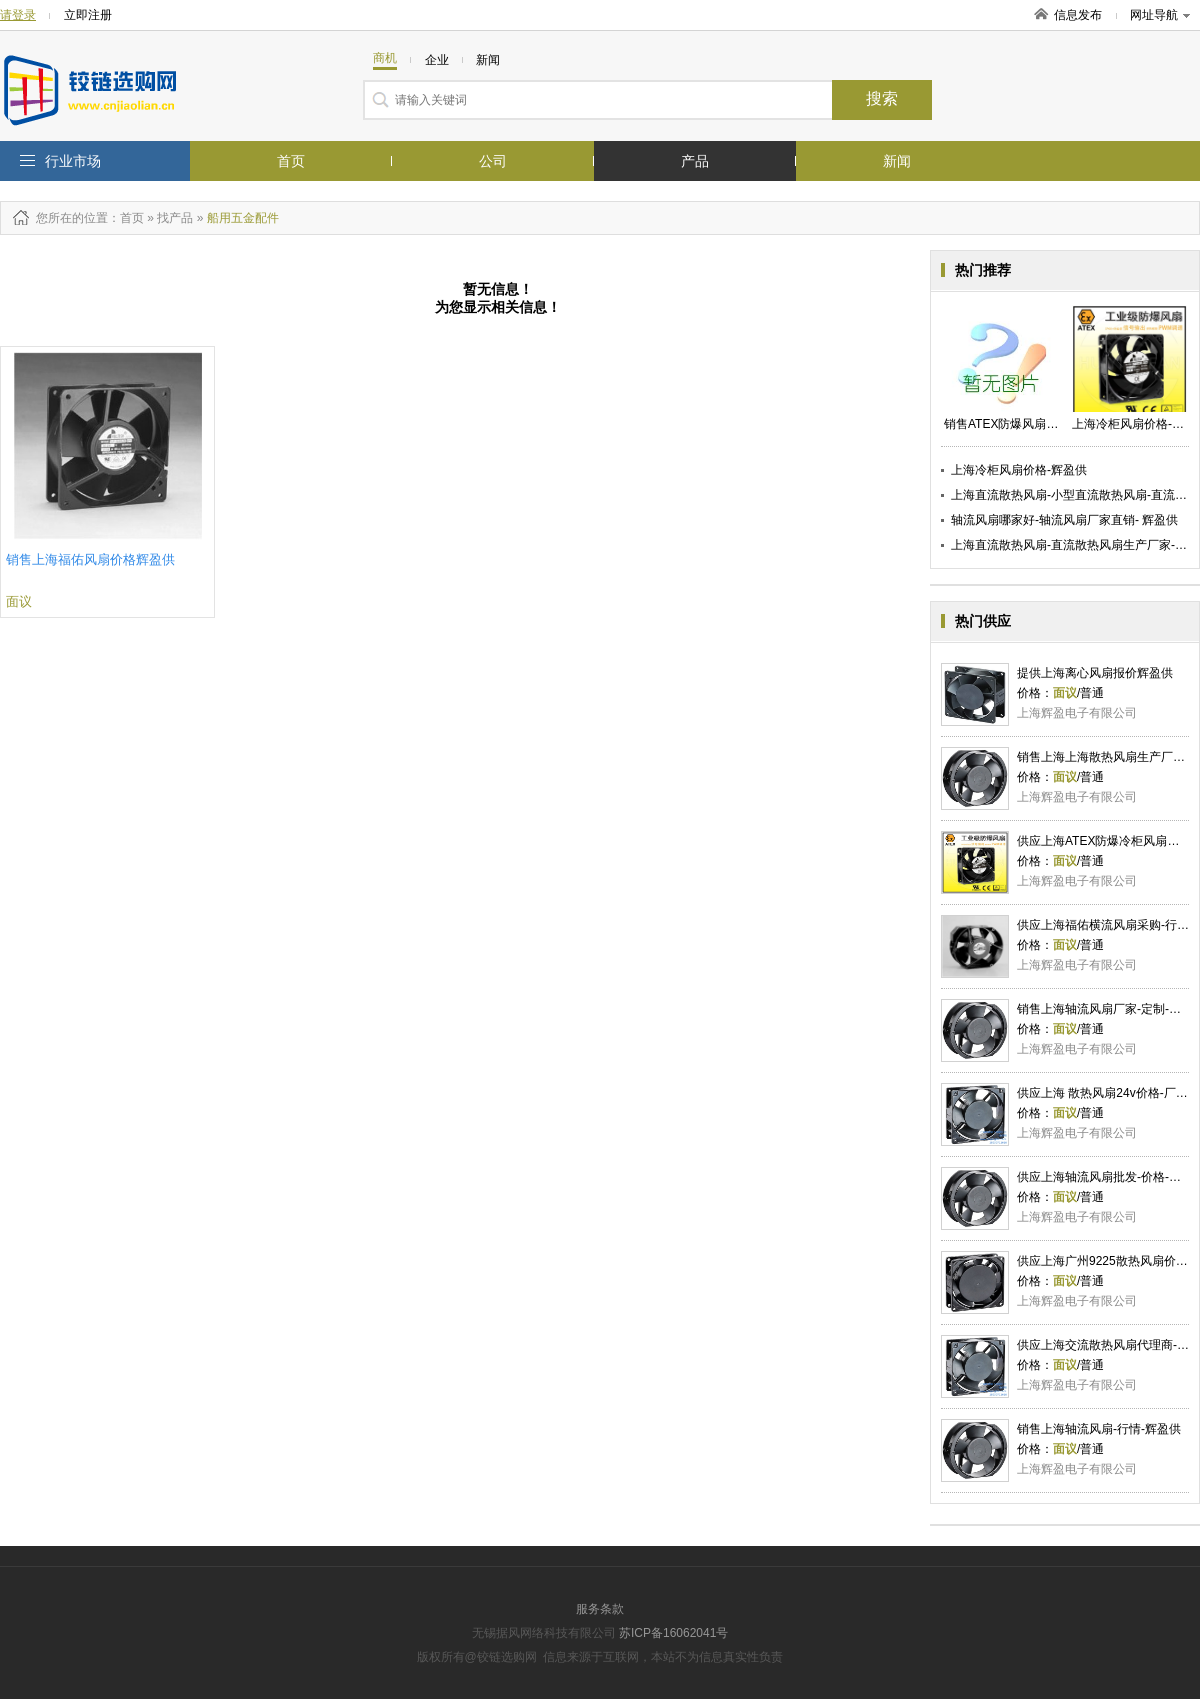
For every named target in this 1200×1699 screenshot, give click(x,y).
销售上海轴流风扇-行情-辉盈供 (1099, 1429)
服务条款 (600, 1609)
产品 (695, 161)
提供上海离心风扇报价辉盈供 (1095, 673)
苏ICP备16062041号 (673, 1633)
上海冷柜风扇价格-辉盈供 (1019, 470)
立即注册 (88, 15)
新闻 (897, 161)
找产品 (175, 218)
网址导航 (1160, 15)
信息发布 (1078, 15)
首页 (291, 161)
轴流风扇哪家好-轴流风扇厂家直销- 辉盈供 (1064, 520)
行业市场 (73, 161)
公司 (493, 161)
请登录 (18, 15)
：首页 (126, 218)
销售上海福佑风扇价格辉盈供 (90, 559)
